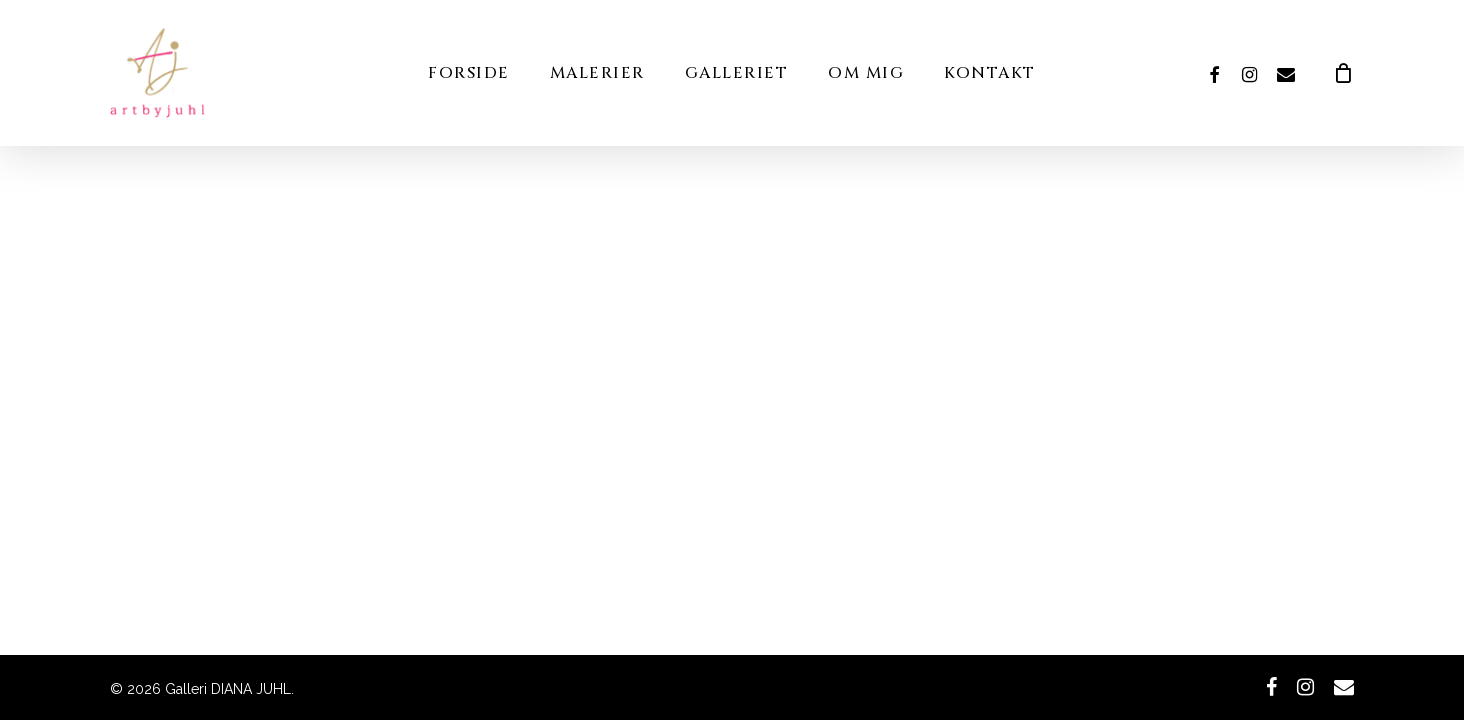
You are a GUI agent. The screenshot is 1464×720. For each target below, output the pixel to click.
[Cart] (1344, 73)
